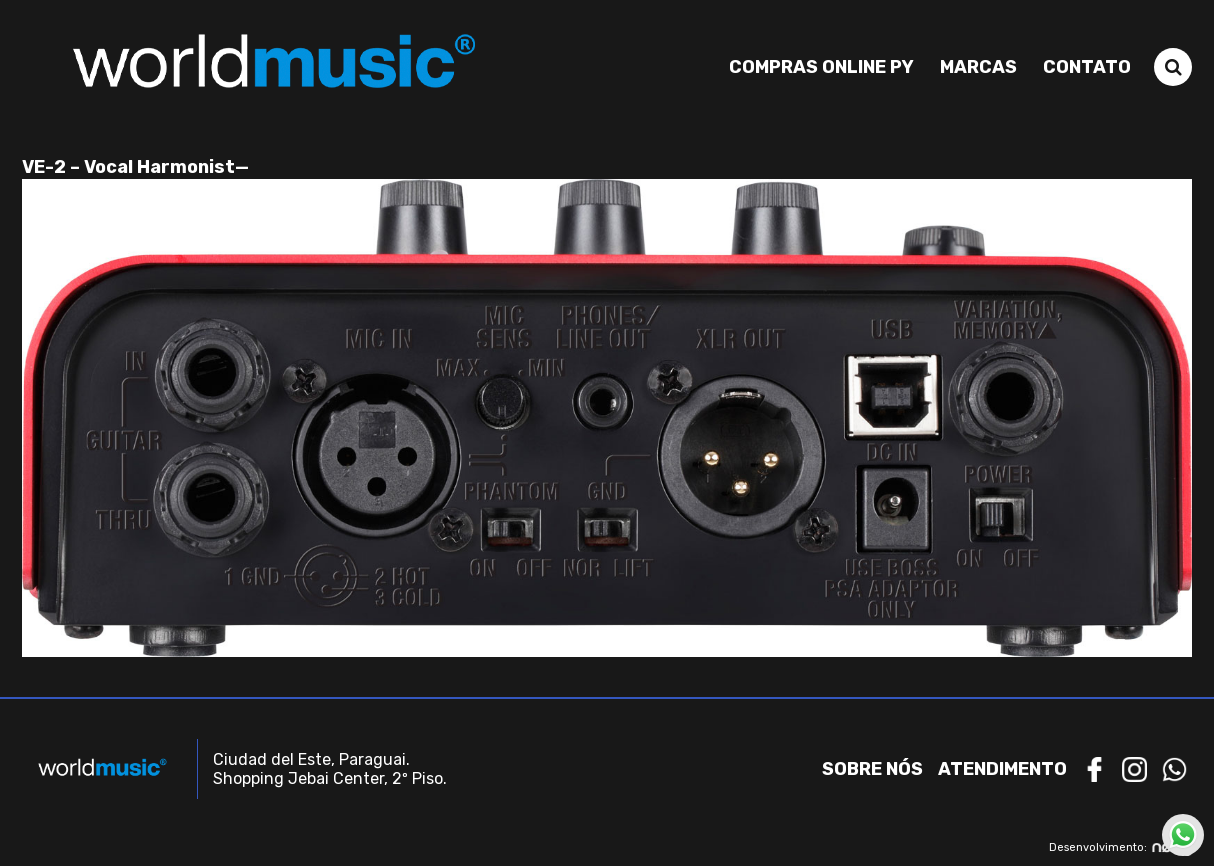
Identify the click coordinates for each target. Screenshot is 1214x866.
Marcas (978, 67)
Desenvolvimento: (1120, 847)
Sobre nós (872, 769)
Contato (1087, 67)
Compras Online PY (821, 67)
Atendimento (1002, 769)
